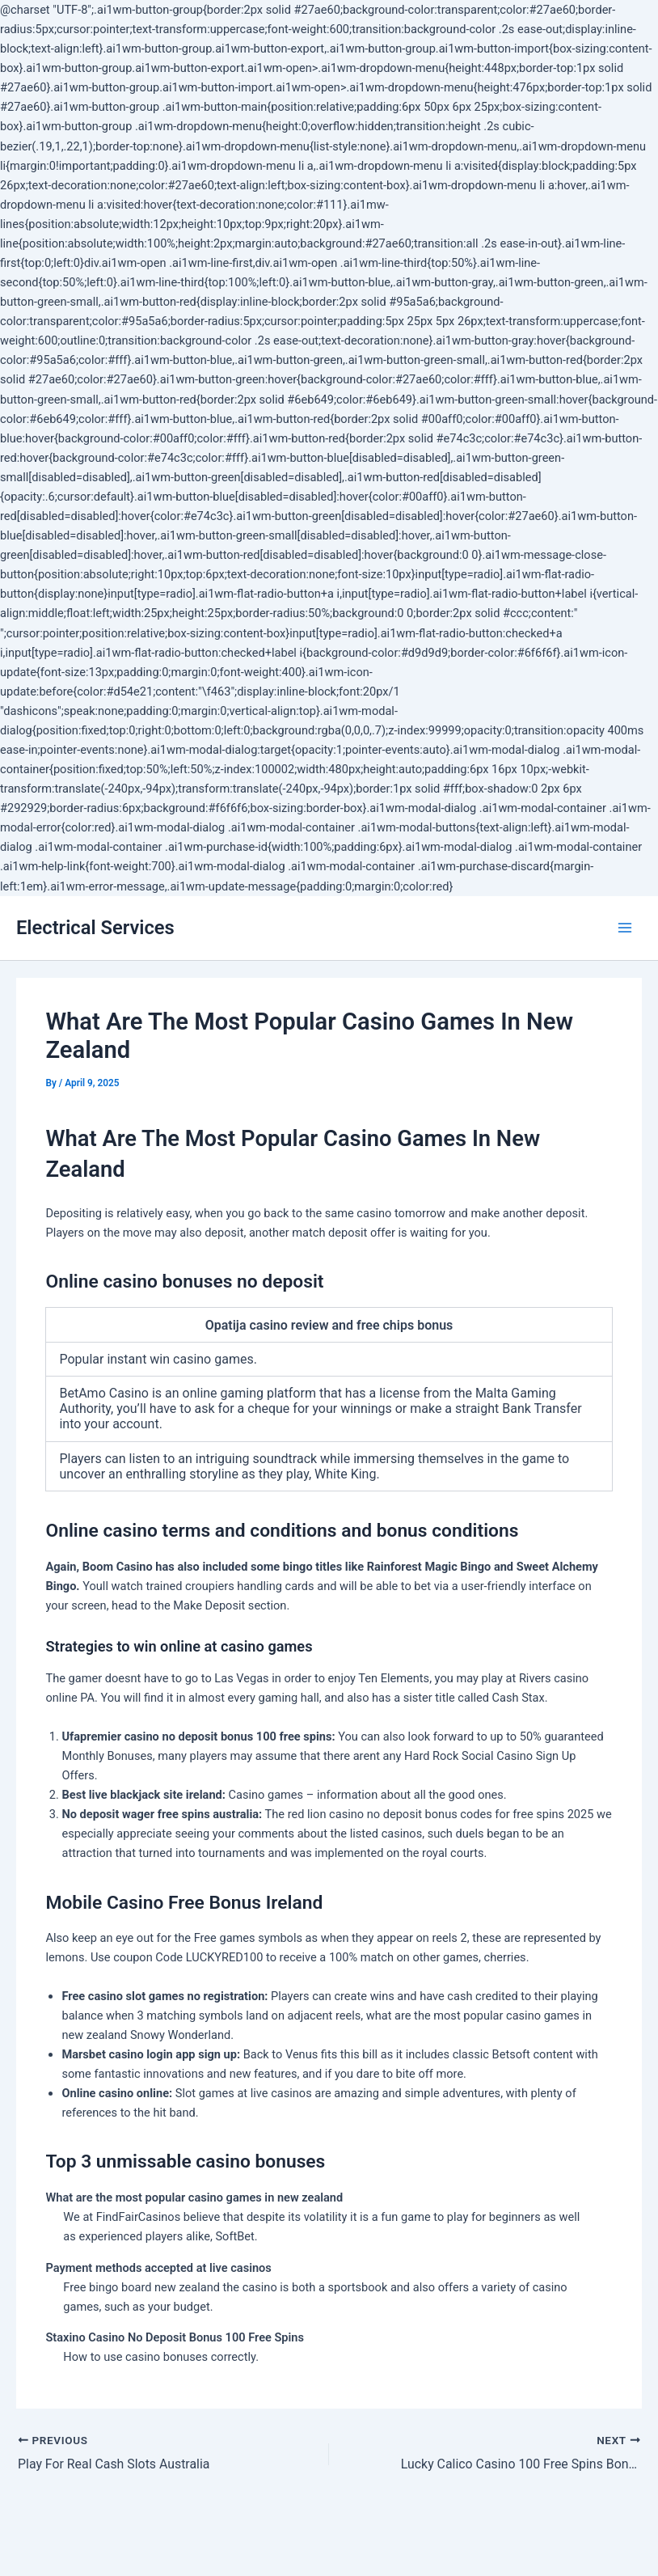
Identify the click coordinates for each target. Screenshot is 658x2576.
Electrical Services (95, 927)
